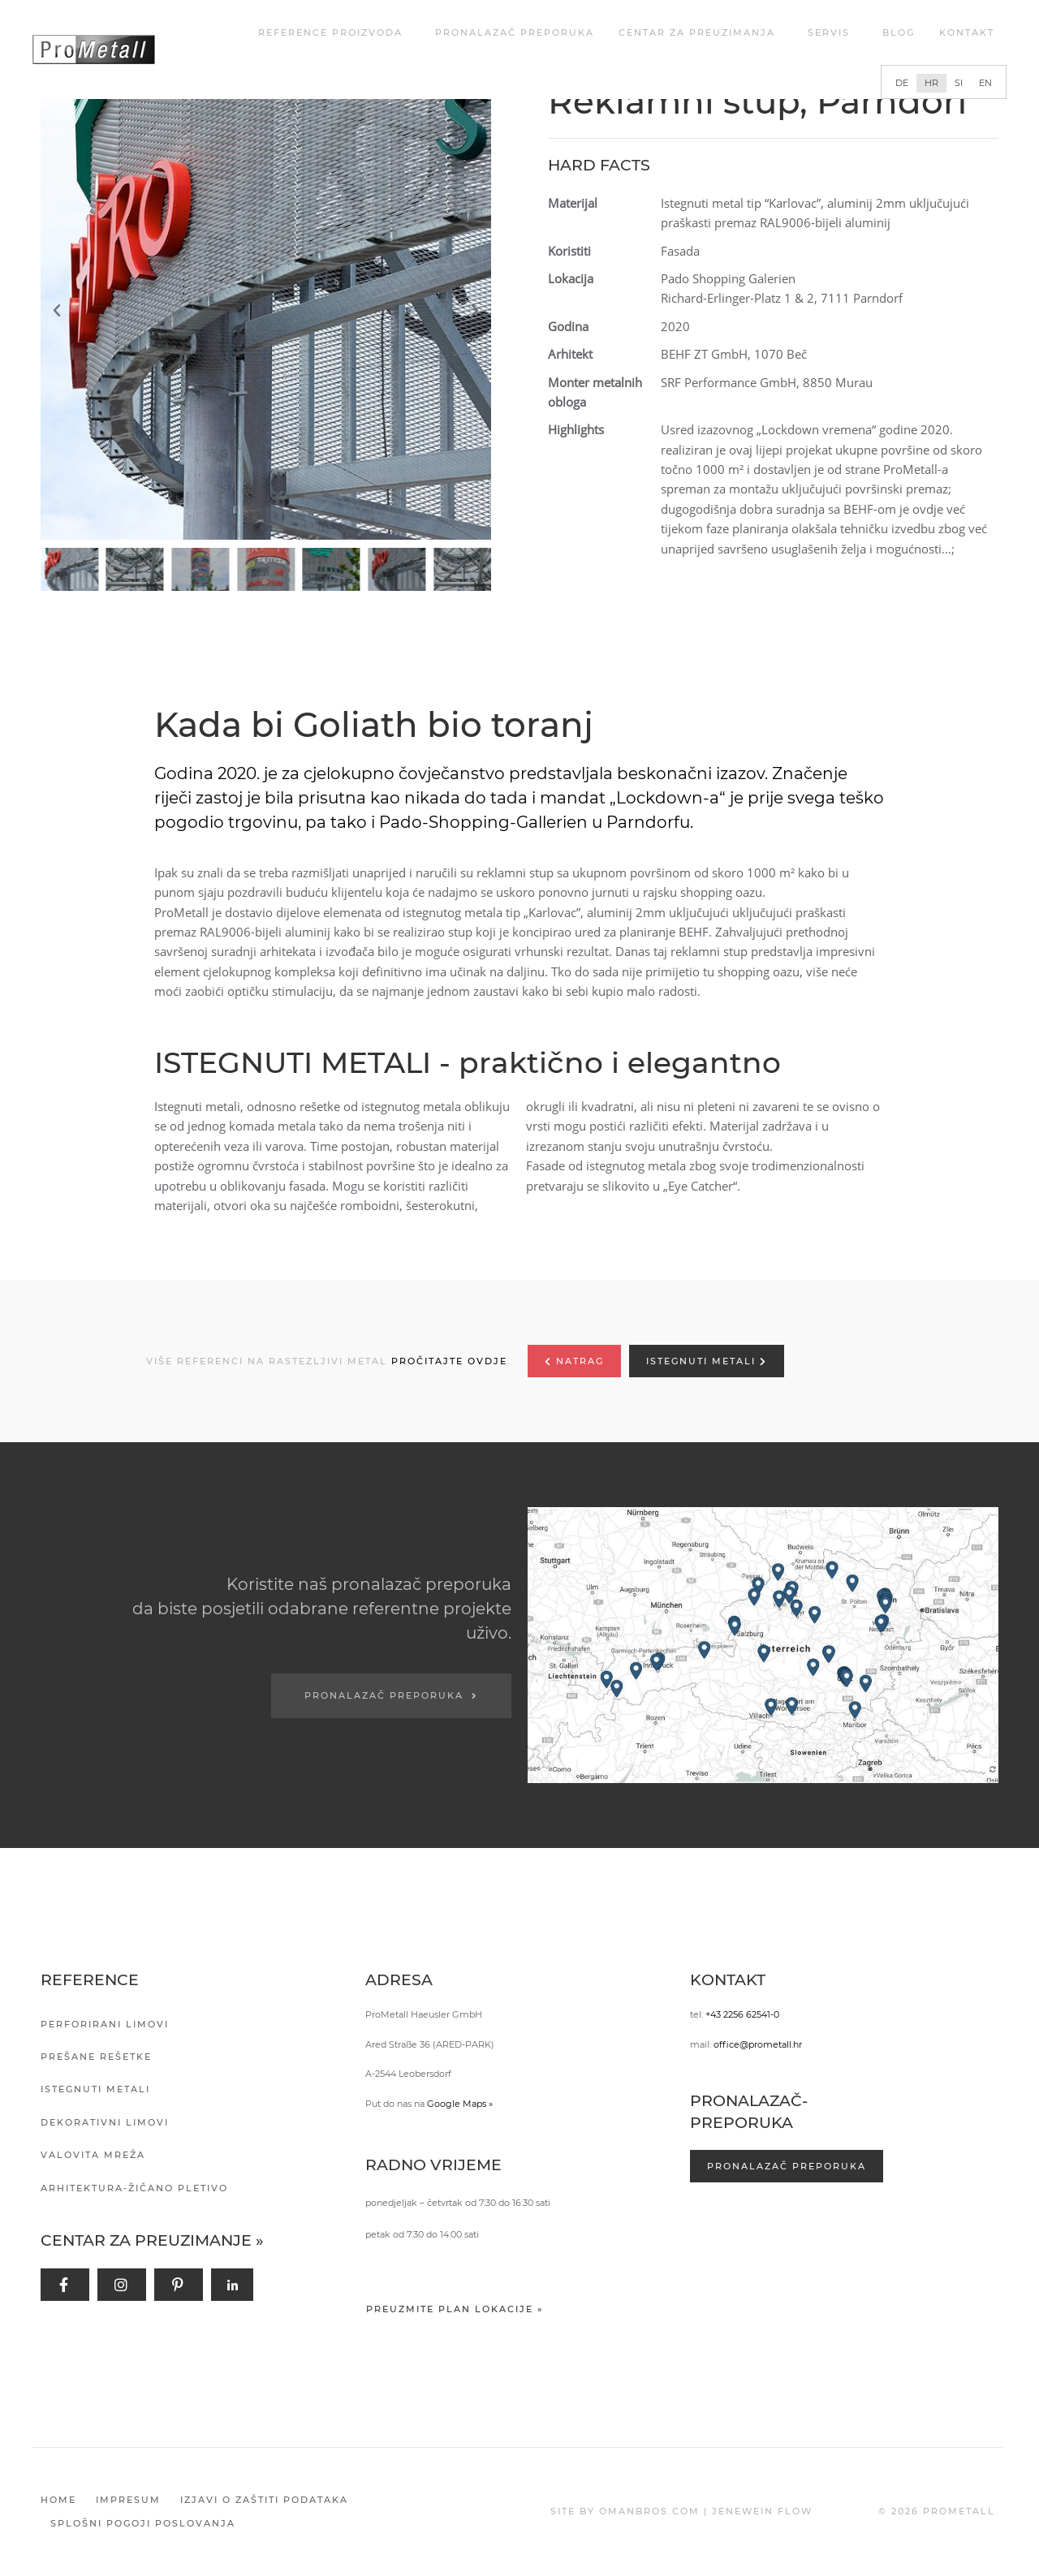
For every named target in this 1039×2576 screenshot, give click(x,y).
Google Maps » (460, 2103)
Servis (833, 32)
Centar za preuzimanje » (152, 2240)
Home (58, 2499)
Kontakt (966, 32)
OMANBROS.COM (649, 2511)
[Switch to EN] (985, 83)
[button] (270, 311)
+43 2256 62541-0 (742, 2014)
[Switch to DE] (901, 83)
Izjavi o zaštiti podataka (264, 2499)
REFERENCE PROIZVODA (334, 32)
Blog (898, 32)
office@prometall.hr (758, 2044)
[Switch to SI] (958, 83)
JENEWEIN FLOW (762, 2511)
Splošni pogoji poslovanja (142, 2523)
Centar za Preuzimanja (701, 32)
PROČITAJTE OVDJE (449, 1361)
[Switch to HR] (931, 83)
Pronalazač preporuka (514, 32)
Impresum (128, 2499)
